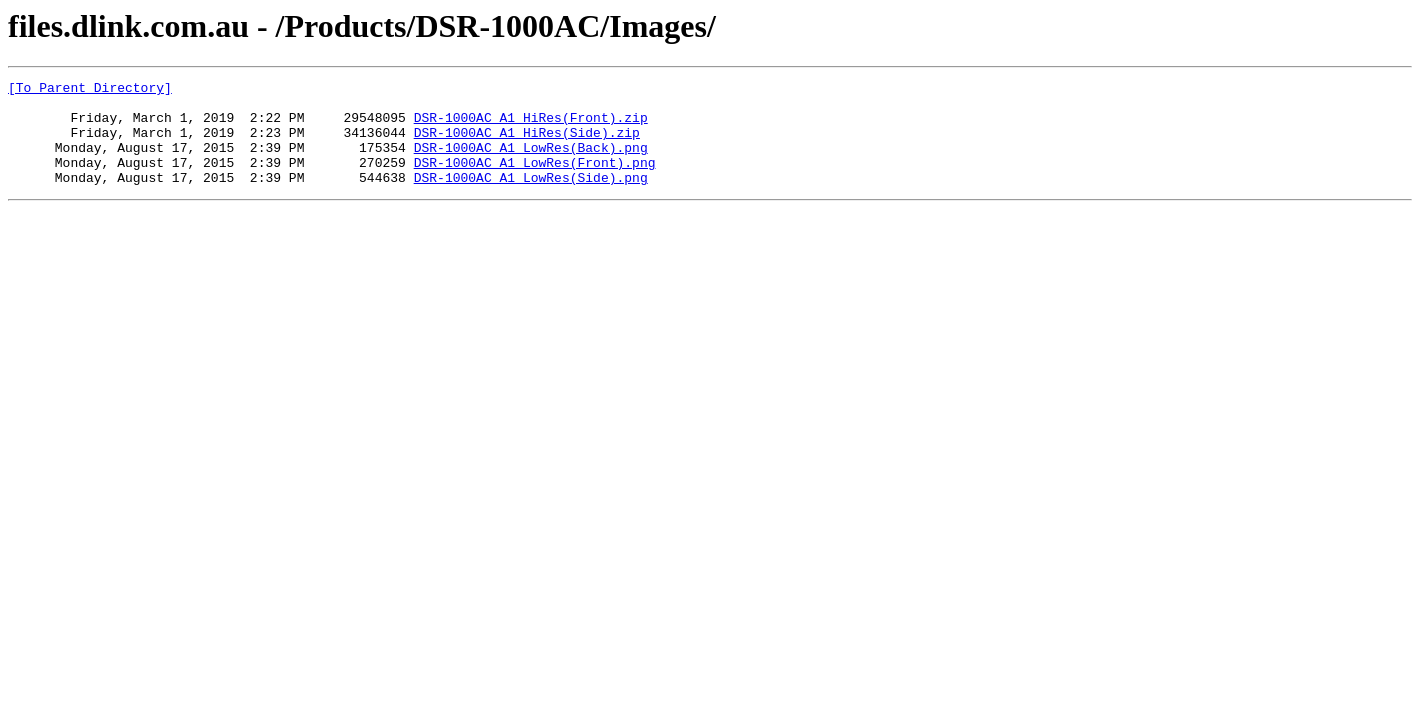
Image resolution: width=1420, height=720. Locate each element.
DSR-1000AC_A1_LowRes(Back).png (531, 162)
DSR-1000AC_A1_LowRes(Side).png (531, 198)
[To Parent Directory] (90, 90)
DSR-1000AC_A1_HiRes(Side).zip (527, 144)
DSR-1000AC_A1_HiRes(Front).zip (531, 126)
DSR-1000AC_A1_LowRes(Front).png (535, 180)
